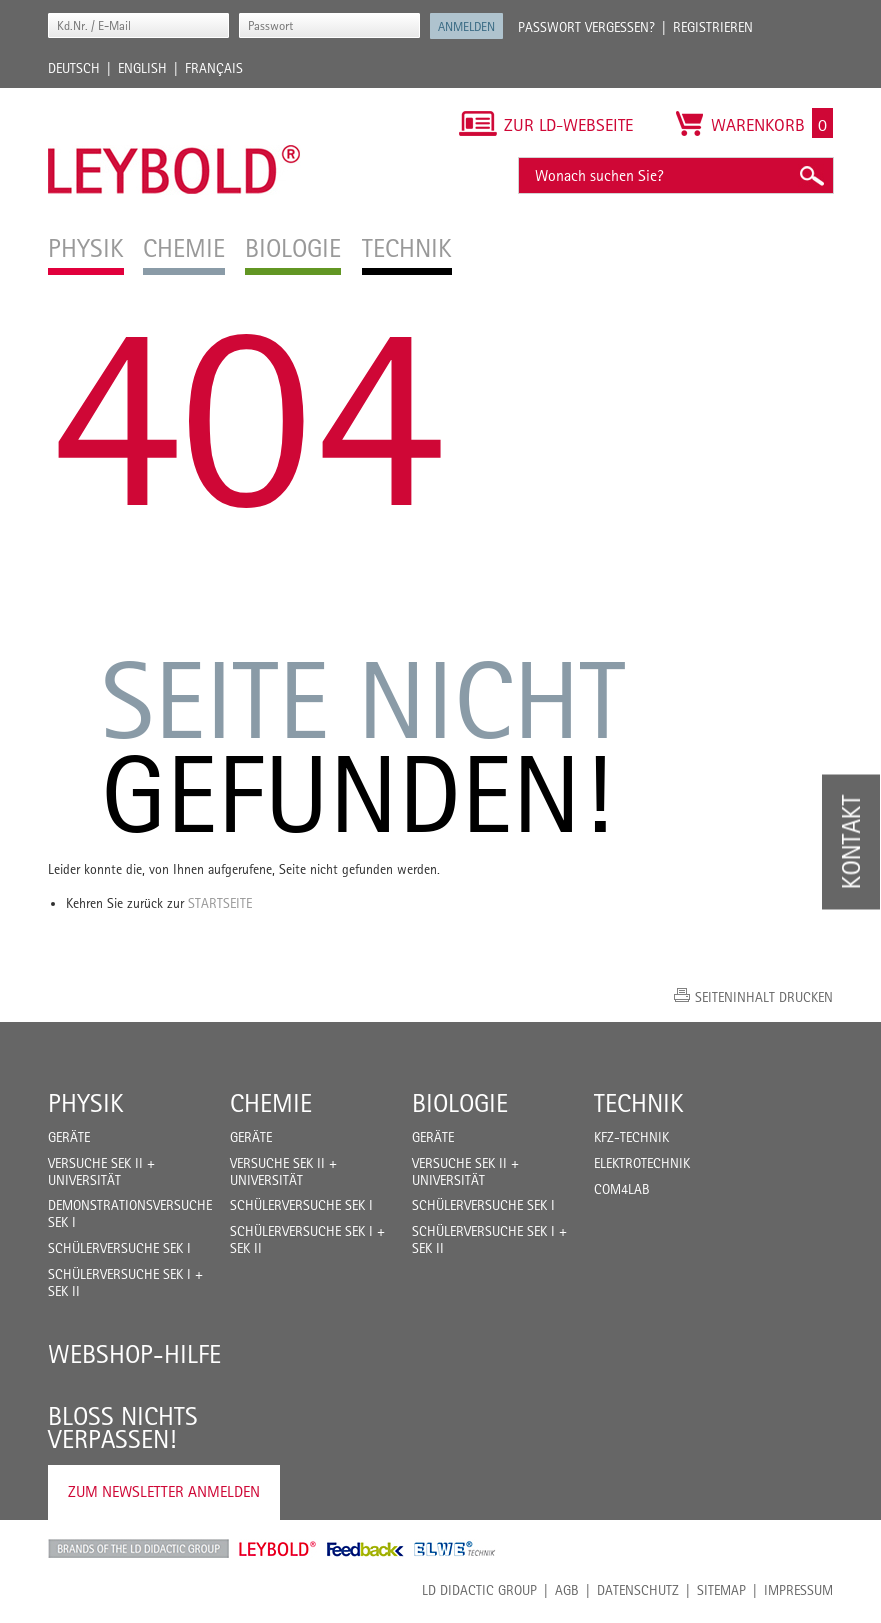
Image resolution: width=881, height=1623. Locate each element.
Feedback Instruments (365, 1549)
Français (214, 68)
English (142, 68)
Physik (86, 1103)
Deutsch (74, 68)
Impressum (798, 1590)
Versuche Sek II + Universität (101, 1171)
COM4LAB (622, 1189)
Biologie (460, 1103)
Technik (639, 1103)
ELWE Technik (455, 1549)
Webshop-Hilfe (134, 1354)
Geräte (69, 1137)
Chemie (271, 1103)
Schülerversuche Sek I (119, 1248)
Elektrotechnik (642, 1163)
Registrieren (713, 27)
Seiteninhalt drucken (764, 997)
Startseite (220, 903)
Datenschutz (638, 1590)
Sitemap (721, 1590)
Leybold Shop (278, 1549)
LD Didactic (138, 1549)
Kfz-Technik (631, 1137)
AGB (567, 1590)
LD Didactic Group (479, 1590)
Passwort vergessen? (586, 27)
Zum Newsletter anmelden (164, 1491)
